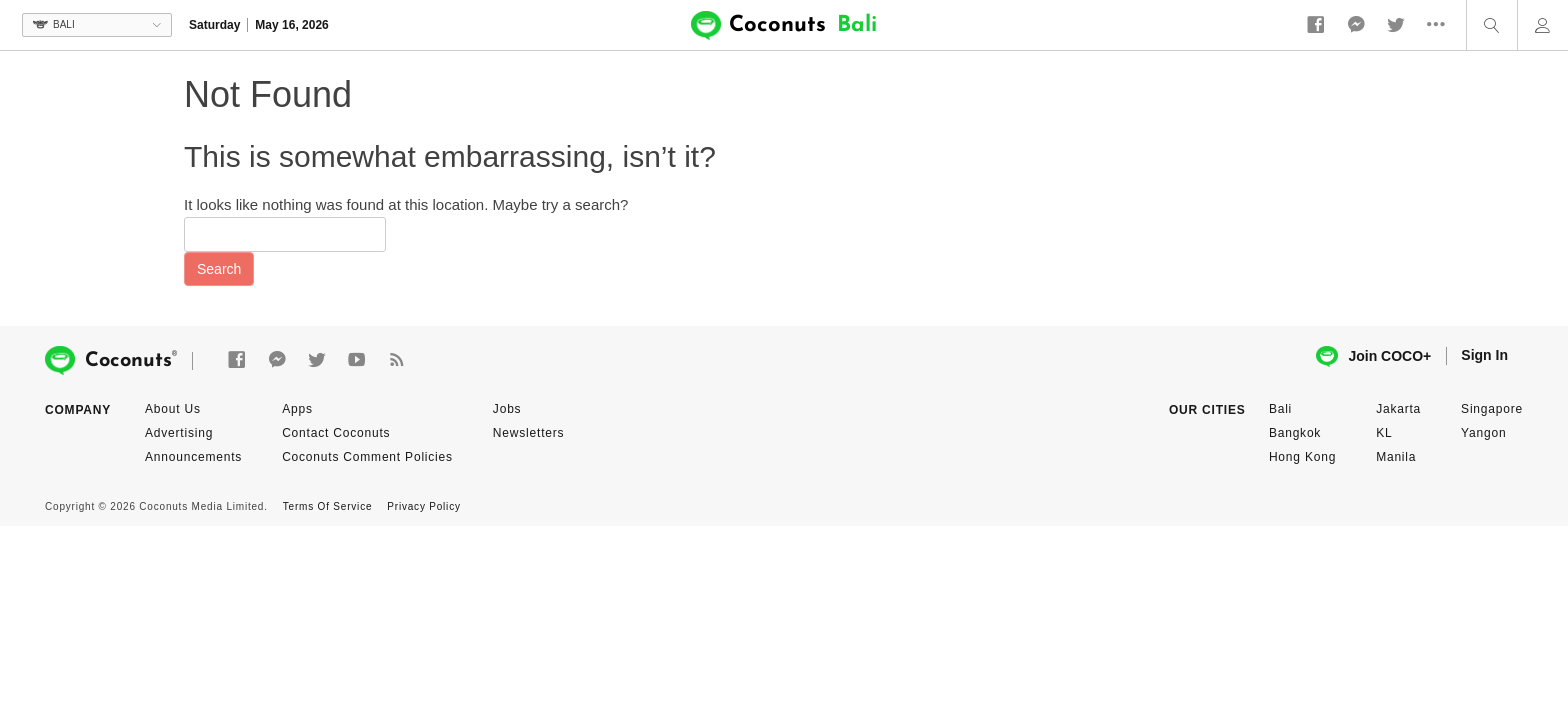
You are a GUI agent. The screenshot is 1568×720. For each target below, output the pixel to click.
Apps (297, 409)
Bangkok (1295, 433)
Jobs (507, 409)
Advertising (179, 433)
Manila (1396, 457)
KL (1384, 433)
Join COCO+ (1373, 356)
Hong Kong (1302, 457)
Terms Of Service (327, 506)
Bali (1280, 409)
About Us (173, 409)
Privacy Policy (423, 506)
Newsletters (528, 433)
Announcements (193, 457)
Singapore (1492, 409)
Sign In (1484, 355)
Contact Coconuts (336, 433)
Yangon (1483, 433)
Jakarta (1398, 409)
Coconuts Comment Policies (367, 457)
